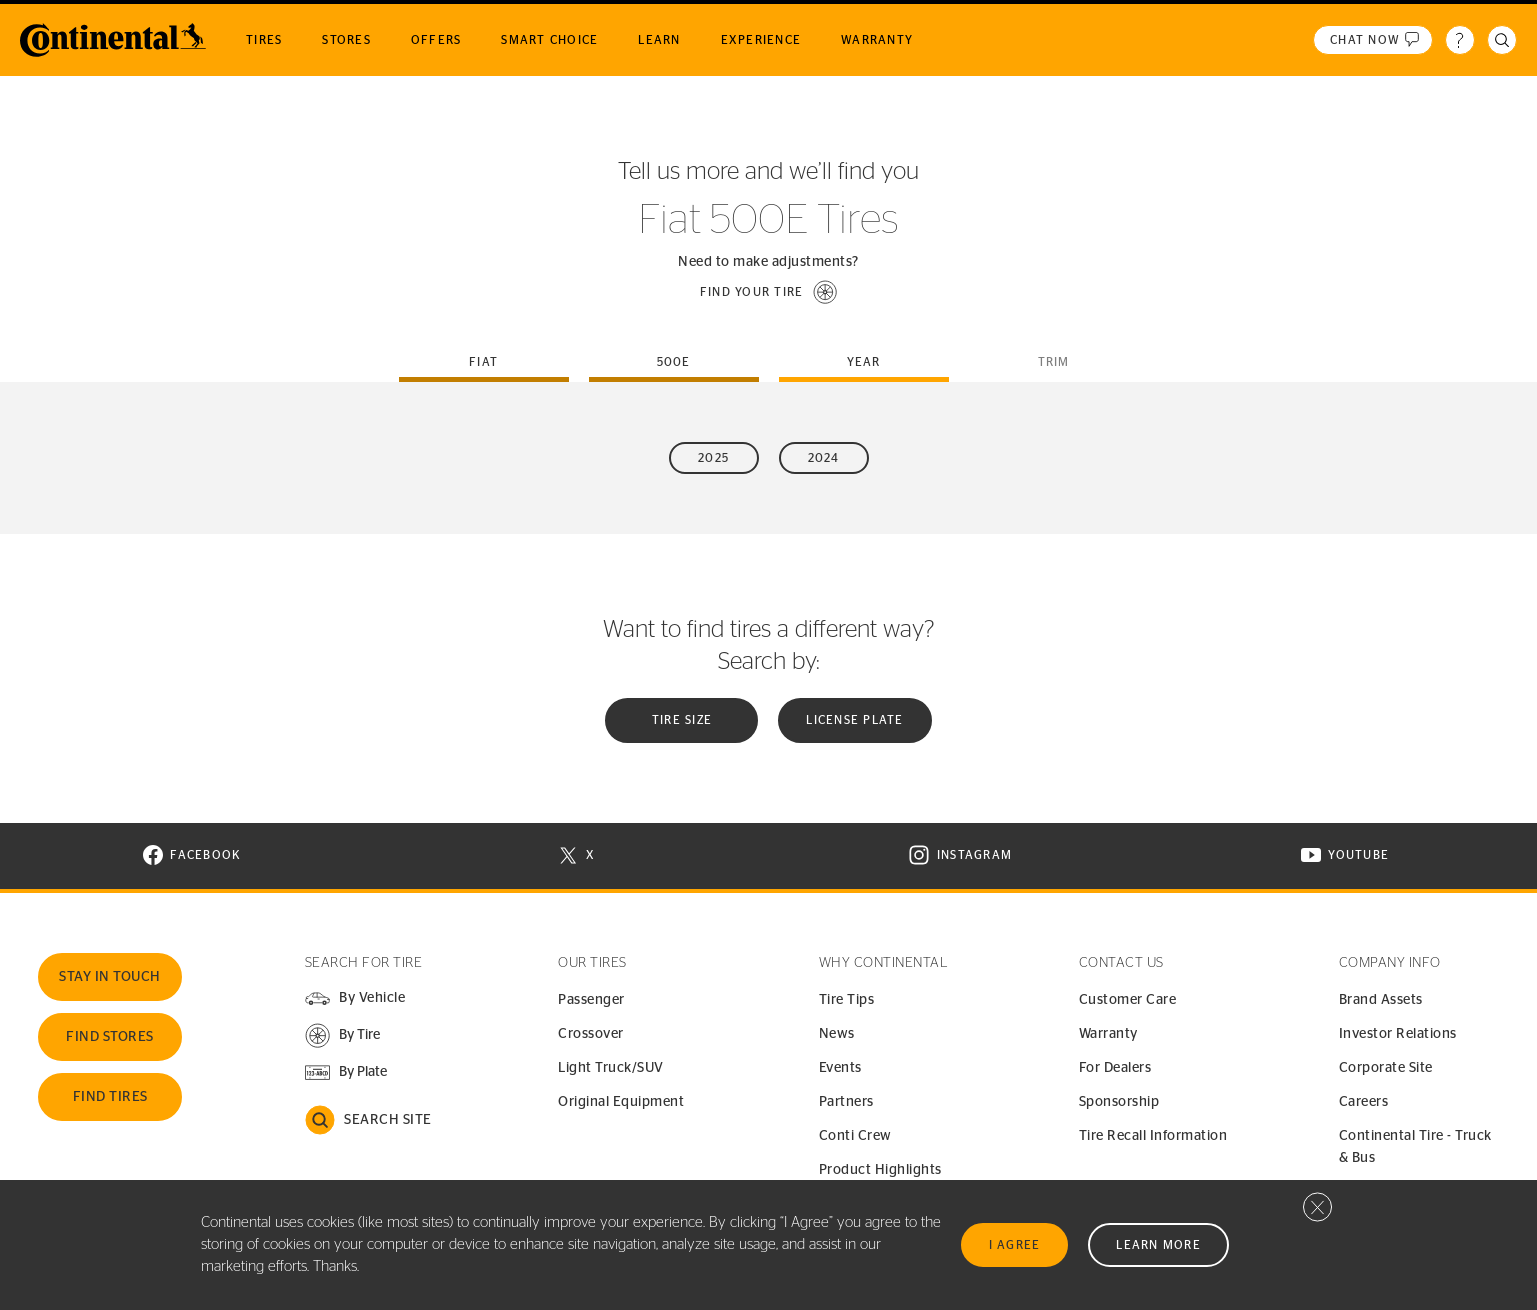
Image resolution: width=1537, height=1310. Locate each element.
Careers (1364, 1102)
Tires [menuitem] (264, 40)
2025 (713, 458)
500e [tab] (674, 362)
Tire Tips (847, 1000)
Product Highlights (880, 1170)
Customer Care (1128, 1000)
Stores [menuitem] (346, 40)
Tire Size (682, 720)
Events (840, 1068)
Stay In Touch (110, 977)
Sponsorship (1119, 1102)
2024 (824, 458)
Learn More (1158, 1245)
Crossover (591, 1034)
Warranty (1108, 1034)
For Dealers (1115, 1068)
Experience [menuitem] (761, 40)
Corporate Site (1386, 1068)
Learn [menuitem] (659, 40)
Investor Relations (1398, 1034)
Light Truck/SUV (611, 1068)
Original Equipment (621, 1102)
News (837, 1034)
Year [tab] (864, 362)
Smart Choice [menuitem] (549, 40)
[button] (769, 292)
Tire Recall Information (1153, 1136)
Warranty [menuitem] (877, 40)
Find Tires (110, 1097)
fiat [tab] (483, 362)
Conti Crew (855, 1136)
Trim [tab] (1054, 362)
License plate (854, 720)
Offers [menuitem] (436, 40)
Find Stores (110, 1037)
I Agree (1015, 1245)
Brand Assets (1381, 1000)
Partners (846, 1102)
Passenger (591, 1000)
